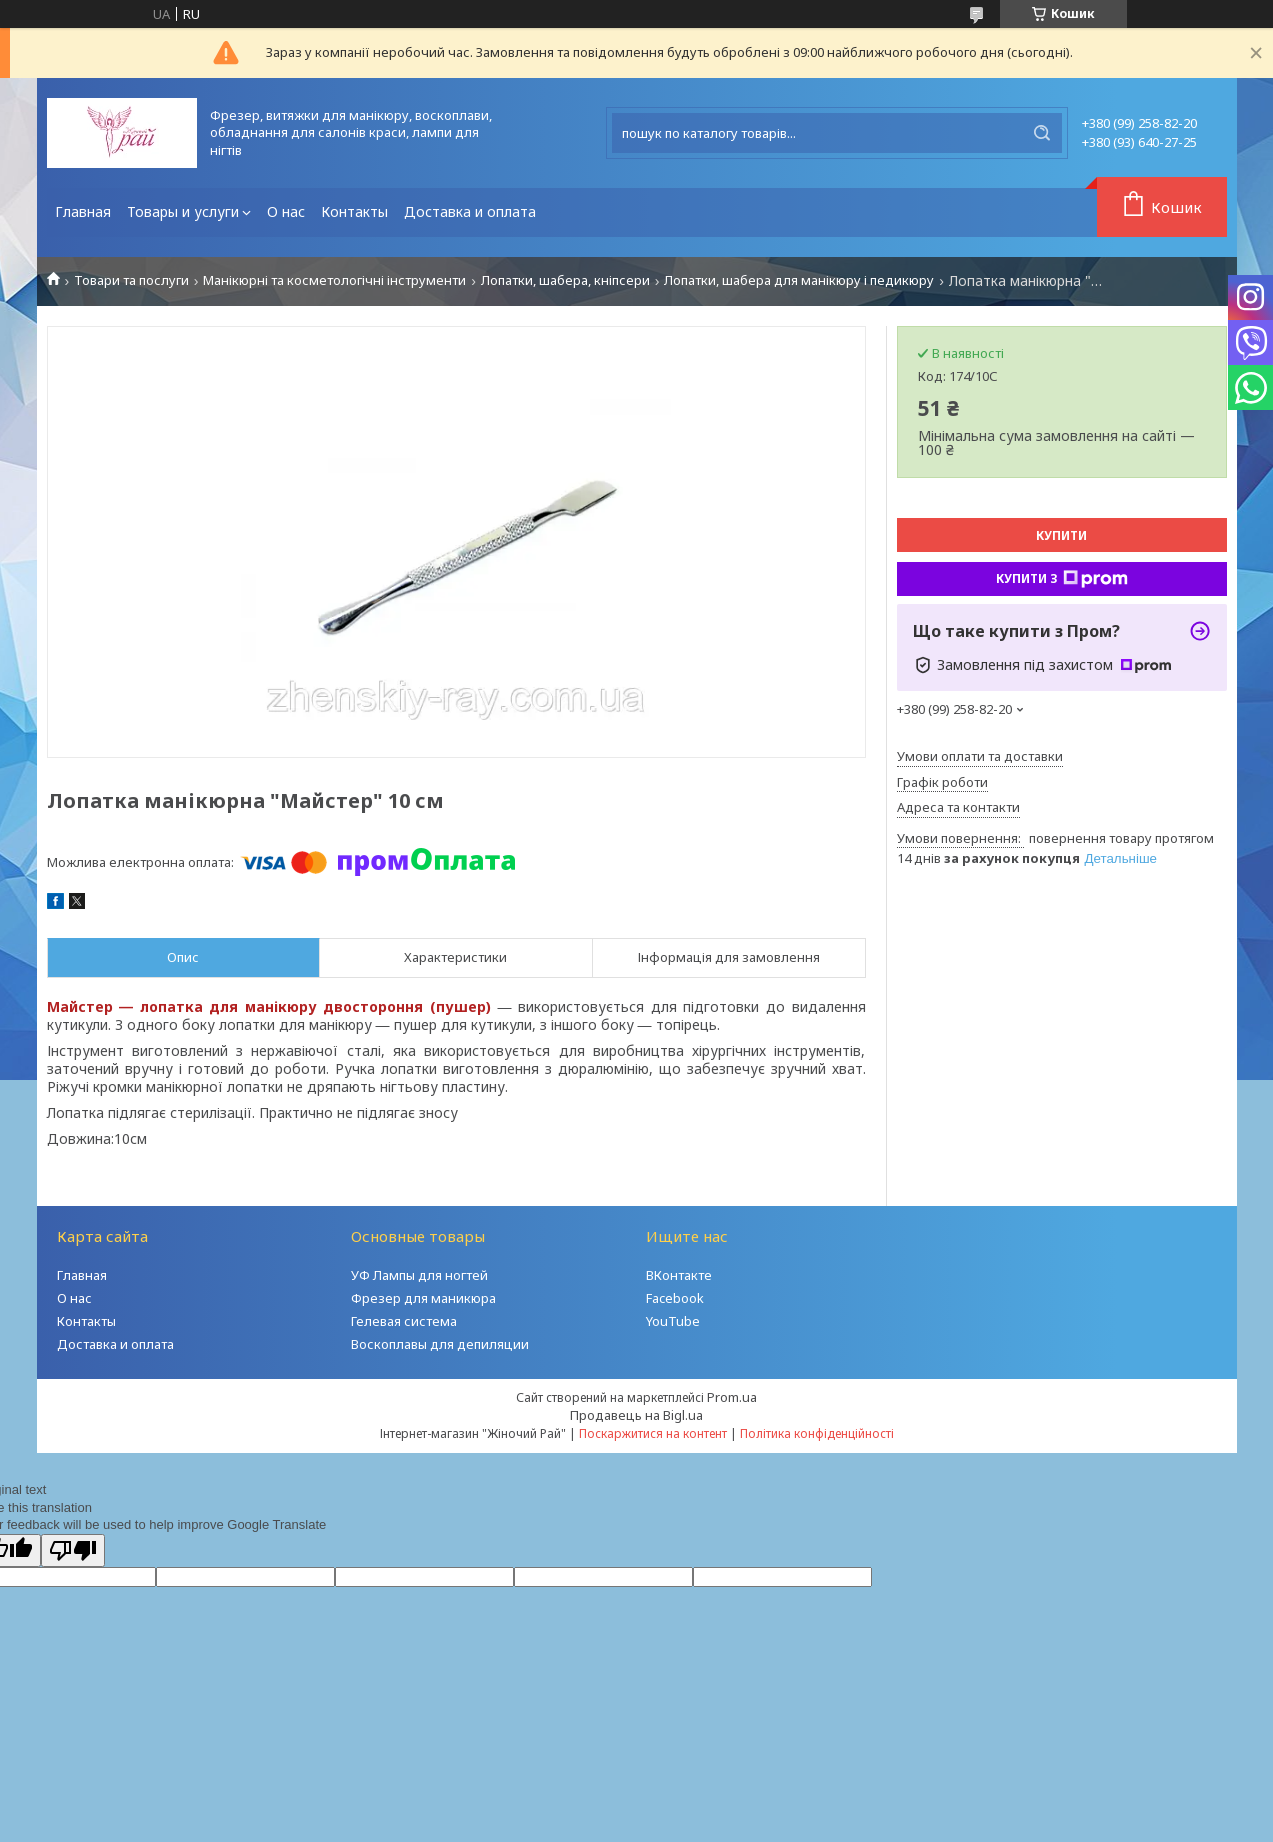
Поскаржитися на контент (653, 1433)
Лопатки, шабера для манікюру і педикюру (799, 280)
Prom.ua (732, 1397)
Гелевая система (404, 1321)
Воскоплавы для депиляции (440, 1344)
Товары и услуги (183, 211)
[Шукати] (1042, 133)
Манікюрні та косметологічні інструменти (334, 280)
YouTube (673, 1321)
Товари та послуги (131, 280)
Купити (1061, 535)
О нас (286, 211)
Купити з (1062, 579)
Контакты (354, 211)
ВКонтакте (679, 1275)
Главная (83, 211)
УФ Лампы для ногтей (419, 1275)
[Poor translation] (73, 1550)
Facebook (675, 1298)
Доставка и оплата (470, 211)
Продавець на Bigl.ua (636, 1415)
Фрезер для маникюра (423, 1298)
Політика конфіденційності (817, 1433)
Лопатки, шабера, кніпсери (565, 280)
